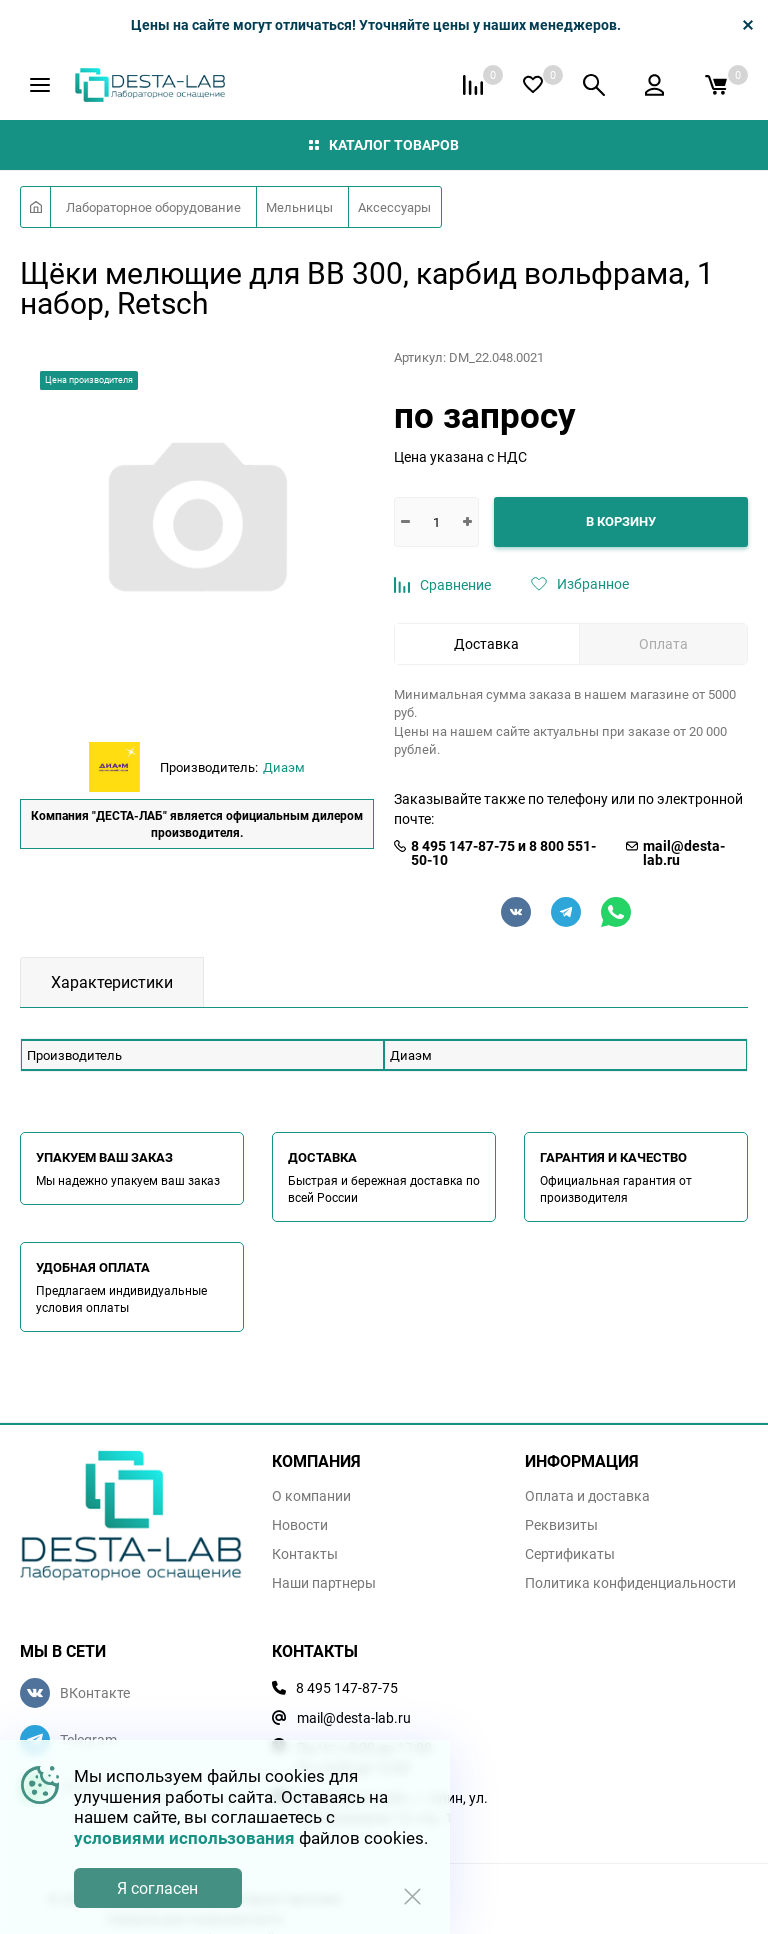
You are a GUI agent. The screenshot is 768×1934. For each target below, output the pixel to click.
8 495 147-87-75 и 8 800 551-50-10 (503, 853)
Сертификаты (570, 1554)
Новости (300, 1525)
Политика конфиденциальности (630, 1583)
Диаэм (284, 767)
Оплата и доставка (587, 1496)
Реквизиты (561, 1525)
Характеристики (112, 982)
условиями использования (184, 1837)
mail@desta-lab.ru (684, 853)
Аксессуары (394, 207)
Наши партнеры (324, 1583)
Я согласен (157, 1888)
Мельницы (299, 207)
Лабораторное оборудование (153, 207)
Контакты (305, 1554)
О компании (311, 1496)
